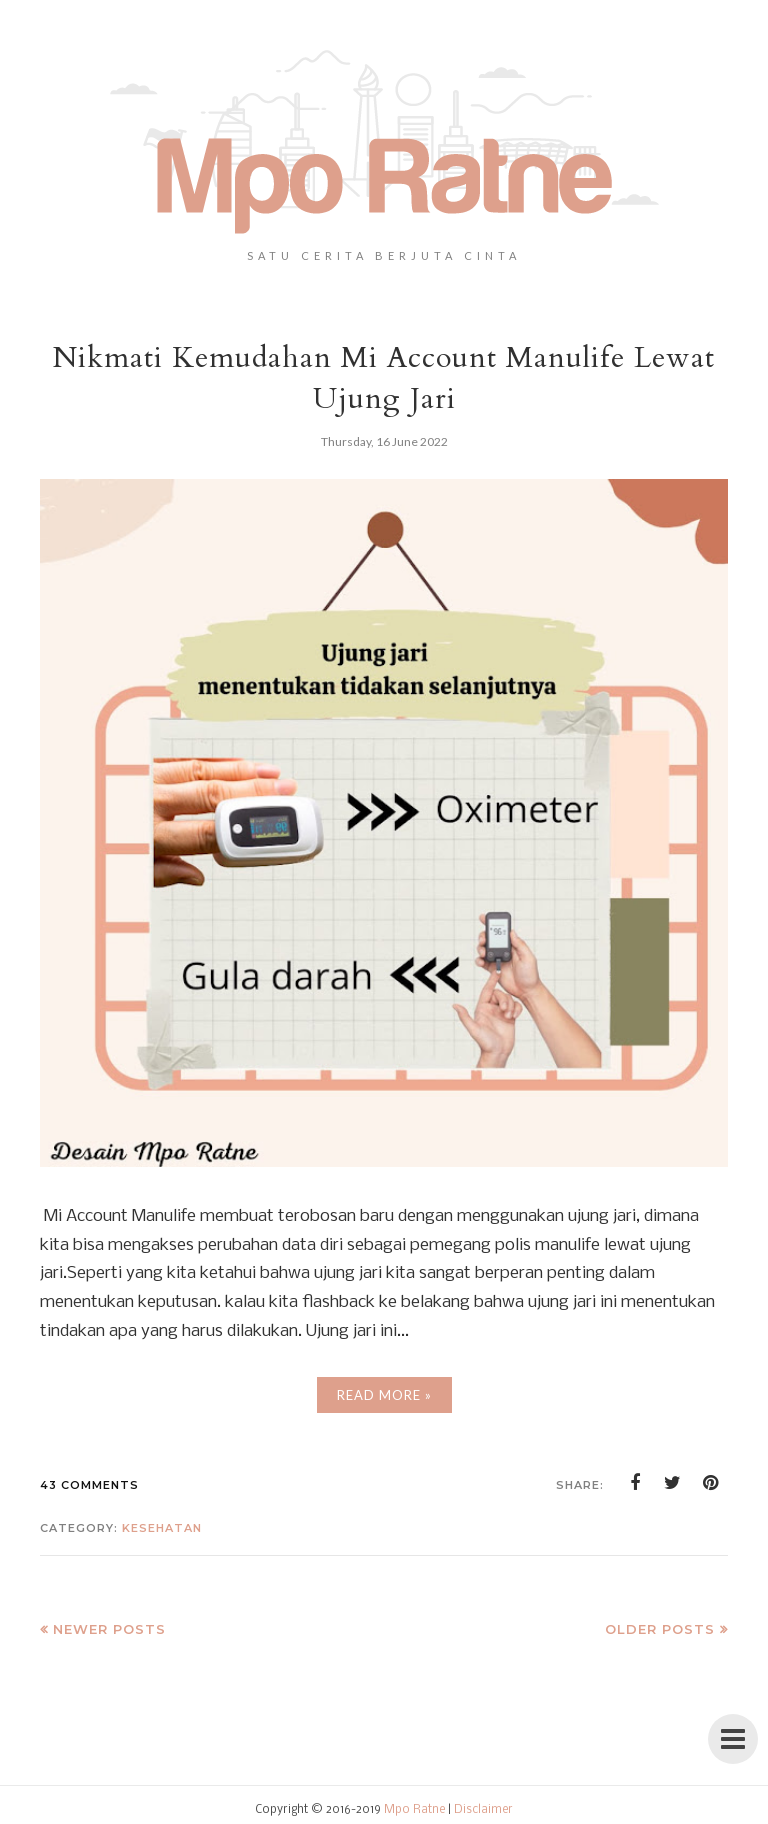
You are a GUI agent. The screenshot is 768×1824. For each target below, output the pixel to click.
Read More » (384, 1395)
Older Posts (660, 1629)
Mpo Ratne (414, 1810)
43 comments (89, 1485)
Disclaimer (483, 1810)
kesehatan (162, 1528)
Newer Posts (109, 1629)
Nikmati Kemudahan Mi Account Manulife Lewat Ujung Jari (384, 378)
